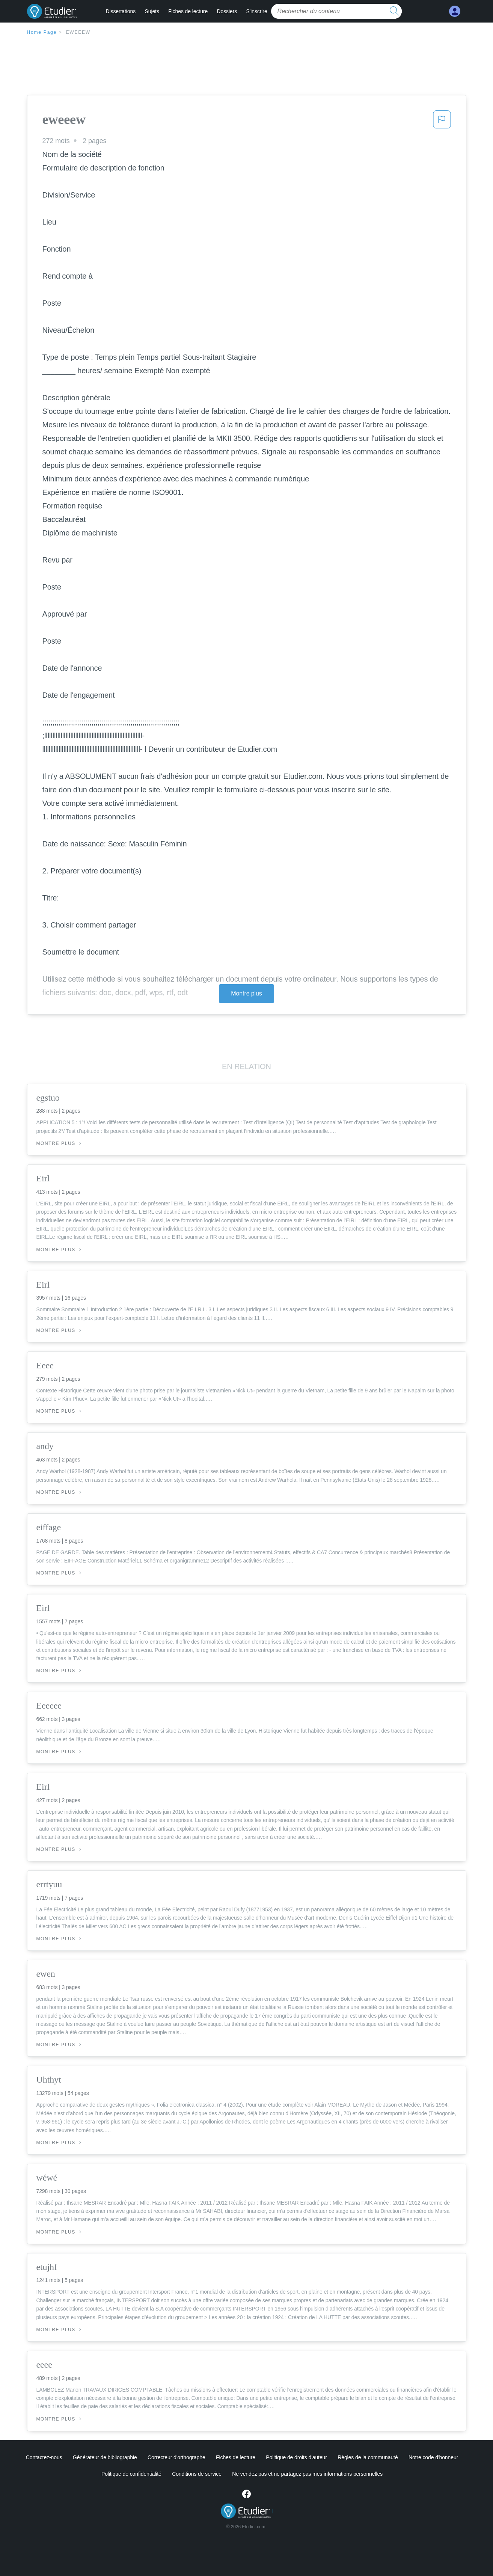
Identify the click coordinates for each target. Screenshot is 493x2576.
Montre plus (246, 993)
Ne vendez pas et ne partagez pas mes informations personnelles (307, 2474)
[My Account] (454, 11)
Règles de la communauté (368, 2457)
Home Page (42, 32)
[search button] (394, 11)
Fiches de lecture (188, 11)
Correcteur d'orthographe (176, 2457)
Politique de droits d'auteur (296, 2457)
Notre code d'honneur (433, 2457)
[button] (442, 121)
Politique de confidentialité (131, 2474)
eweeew (78, 32)
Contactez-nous (44, 2457)
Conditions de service (197, 2474)
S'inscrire (256, 11)
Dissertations (121, 11)
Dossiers (227, 11)
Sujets (152, 11)
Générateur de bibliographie (105, 2457)
